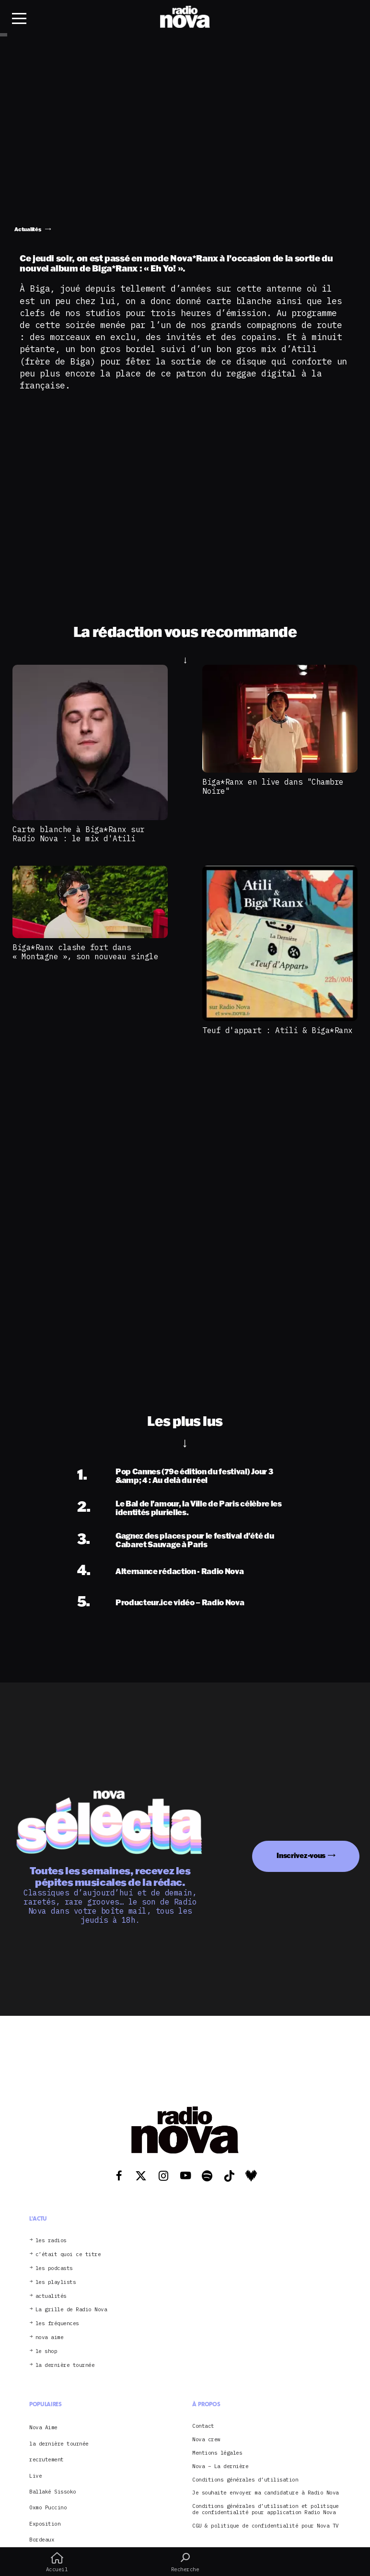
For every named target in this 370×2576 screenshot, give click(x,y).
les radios (51, 2240)
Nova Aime (43, 2427)
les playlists (55, 2282)
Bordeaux (41, 2539)
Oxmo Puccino (48, 2507)
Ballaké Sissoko (52, 2491)
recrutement (46, 2459)
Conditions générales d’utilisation (245, 2480)
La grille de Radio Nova (71, 2309)
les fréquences (57, 2323)
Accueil (57, 2562)
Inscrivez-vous (301, 1855)
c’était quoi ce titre (68, 2254)
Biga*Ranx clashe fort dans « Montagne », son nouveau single (85, 951)
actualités (51, 2296)
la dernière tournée (65, 2365)
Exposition (44, 2523)
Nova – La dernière (220, 2466)
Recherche (185, 2562)
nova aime (49, 2337)
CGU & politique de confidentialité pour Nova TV (265, 2526)
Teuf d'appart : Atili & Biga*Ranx (277, 1030)
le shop (46, 2351)
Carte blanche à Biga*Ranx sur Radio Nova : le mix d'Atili (78, 833)
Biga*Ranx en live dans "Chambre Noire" (273, 786)
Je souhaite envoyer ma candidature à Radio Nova (265, 2493)
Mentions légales (217, 2453)
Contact (203, 2426)
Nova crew (206, 2439)
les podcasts (54, 2268)
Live (35, 2475)
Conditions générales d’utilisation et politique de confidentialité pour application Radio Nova (265, 2509)
